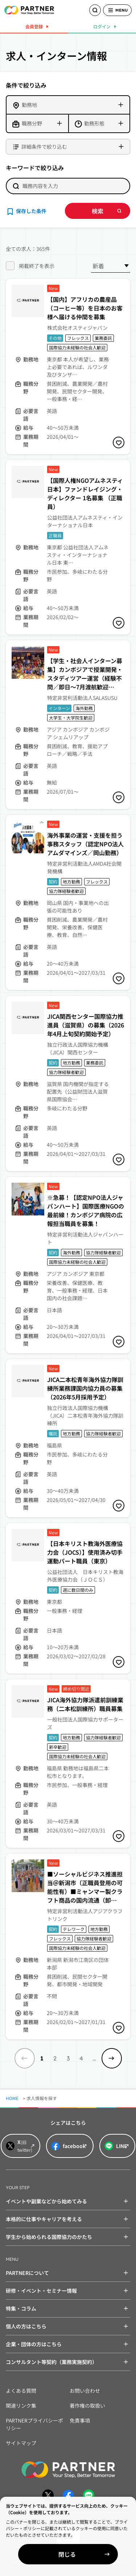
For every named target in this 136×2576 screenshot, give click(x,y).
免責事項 (80, 2420)
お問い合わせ (85, 2390)
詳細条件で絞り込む (44, 146)
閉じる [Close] (67, 2554)
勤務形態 (94, 123)
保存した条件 (31, 211)
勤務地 (29, 104)
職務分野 (32, 123)
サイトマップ (21, 2443)
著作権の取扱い (87, 2405)
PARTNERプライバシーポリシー (34, 2424)
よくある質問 (21, 2390)
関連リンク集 (21, 2405)
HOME (12, 2098)
